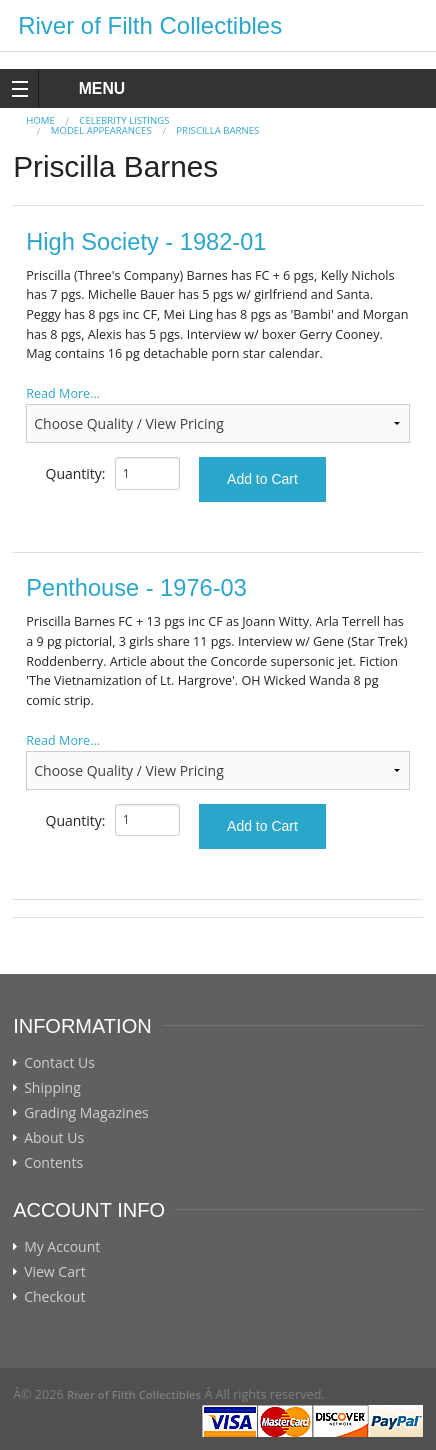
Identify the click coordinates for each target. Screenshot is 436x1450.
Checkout (54, 1297)
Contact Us (59, 1063)
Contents (53, 1163)
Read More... (63, 393)
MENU (83, 88)
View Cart (55, 1272)
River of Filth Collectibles (150, 25)
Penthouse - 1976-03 (136, 588)
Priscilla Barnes (217, 130)
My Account (62, 1247)
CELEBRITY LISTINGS (124, 120)
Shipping (52, 1088)
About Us (54, 1138)
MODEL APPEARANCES (101, 130)
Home (40, 120)
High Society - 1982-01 (146, 242)
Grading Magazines (86, 1113)
